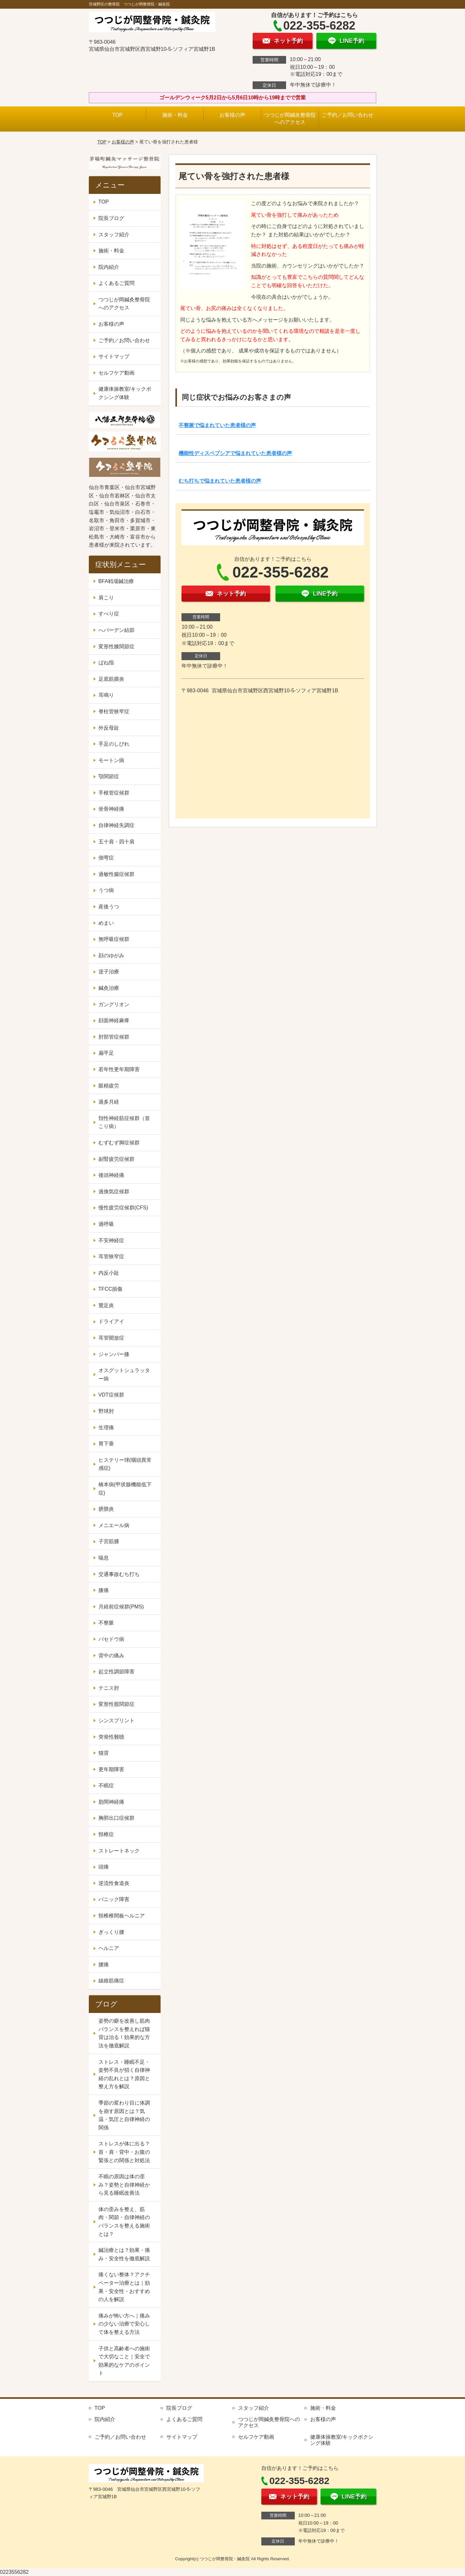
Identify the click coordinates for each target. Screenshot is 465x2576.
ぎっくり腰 (111, 1932)
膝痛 (103, 1590)
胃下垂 (106, 1443)
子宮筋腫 (108, 1541)
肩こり (106, 597)
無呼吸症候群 (113, 939)
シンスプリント (116, 1720)
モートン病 (111, 760)
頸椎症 (106, 1834)
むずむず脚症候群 (119, 1142)
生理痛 (106, 1427)
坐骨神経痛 (111, 809)
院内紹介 (108, 267)
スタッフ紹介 (113, 234)
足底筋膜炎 (111, 679)
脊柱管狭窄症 (113, 711)
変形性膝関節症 (116, 646)
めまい (106, 923)
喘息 (103, 1558)
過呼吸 (106, 1224)
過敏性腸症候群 (116, 874)
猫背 (103, 1753)
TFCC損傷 (110, 1289)
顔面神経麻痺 (113, 1020)
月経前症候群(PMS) (121, 1606)
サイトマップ (113, 356)
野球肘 (106, 1411)
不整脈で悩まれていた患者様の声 (217, 425)
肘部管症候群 (113, 1037)
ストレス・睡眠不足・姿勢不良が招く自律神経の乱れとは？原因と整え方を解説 (124, 2074)
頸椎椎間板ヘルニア (121, 1915)
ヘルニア (108, 1948)
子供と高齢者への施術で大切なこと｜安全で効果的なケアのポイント (124, 2361)
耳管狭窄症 (111, 1256)
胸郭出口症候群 (116, 1818)
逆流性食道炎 (113, 1883)
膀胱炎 (106, 1509)
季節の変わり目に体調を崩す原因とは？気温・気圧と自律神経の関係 (124, 2115)
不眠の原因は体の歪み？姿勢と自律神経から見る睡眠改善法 (124, 2185)
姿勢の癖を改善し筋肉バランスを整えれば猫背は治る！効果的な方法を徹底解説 (124, 2033)
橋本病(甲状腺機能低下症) (125, 1489)
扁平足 (106, 1053)
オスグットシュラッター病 (124, 1374)
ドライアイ (111, 1321)
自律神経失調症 (116, 825)
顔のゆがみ (111, 955)
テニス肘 (108, 1688)
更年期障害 (111, 1769)
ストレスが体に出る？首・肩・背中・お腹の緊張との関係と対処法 (124, 2152)
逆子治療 (108, 971)
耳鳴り (106, 695)
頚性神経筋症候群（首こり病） (124, 1122)
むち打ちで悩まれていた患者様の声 (220, 481)
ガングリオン (113, 1004)
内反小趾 (108, 1273)
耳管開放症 (111, 1338)
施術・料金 (175, 115)
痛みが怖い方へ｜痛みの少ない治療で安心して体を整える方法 (124, 2324)
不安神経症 (111, 1240)
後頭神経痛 (111, 1175)
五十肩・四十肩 (116, 841)
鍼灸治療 (108, 988)
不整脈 (106, 1622)
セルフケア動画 (116, 373)
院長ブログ (111, 218)
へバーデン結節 (116, 630)
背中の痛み (111, 1655)
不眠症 (106, 1785)
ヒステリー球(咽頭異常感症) (125, 1464)
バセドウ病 (111, 1639)
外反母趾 (108, 728)
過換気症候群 (113, 1191)
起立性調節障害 (116, 1671)
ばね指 (106, 662)
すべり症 (108, 613)
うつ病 (106, 890)
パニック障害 (113, 1899)
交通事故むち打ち (119, 1574)
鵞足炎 (106, 1305)
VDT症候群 (111, 1394)
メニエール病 (113, 1525)
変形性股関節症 (116, 1704)
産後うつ (108, 906)
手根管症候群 (113, 793)
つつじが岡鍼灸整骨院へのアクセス (290, 118)
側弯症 (106, 857)
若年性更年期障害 (119, 1069)
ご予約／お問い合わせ (347, 115)
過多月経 (108, 1102)
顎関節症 (108, 776)
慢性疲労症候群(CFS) (123, 1207)
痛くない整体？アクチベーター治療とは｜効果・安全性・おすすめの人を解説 (124, 2287)
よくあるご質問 (116, 283)
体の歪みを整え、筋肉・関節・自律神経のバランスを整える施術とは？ (124, 2222)
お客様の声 (232, 115)
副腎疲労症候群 (116, 1159)
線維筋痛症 (111, 1980)
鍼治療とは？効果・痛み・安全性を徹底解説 (124, 2254)
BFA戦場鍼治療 (116, 581)
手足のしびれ (113, 744)
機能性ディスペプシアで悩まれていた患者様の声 (235, 453)
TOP (117, 115)
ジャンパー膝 (113, 1354)
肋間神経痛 (111, 1802)
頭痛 (103, 1867)
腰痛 (103, 1964)
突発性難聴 (111, 1737)
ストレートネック (119, 1850)
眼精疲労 (108, 1085)
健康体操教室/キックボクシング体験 (124, 393)
